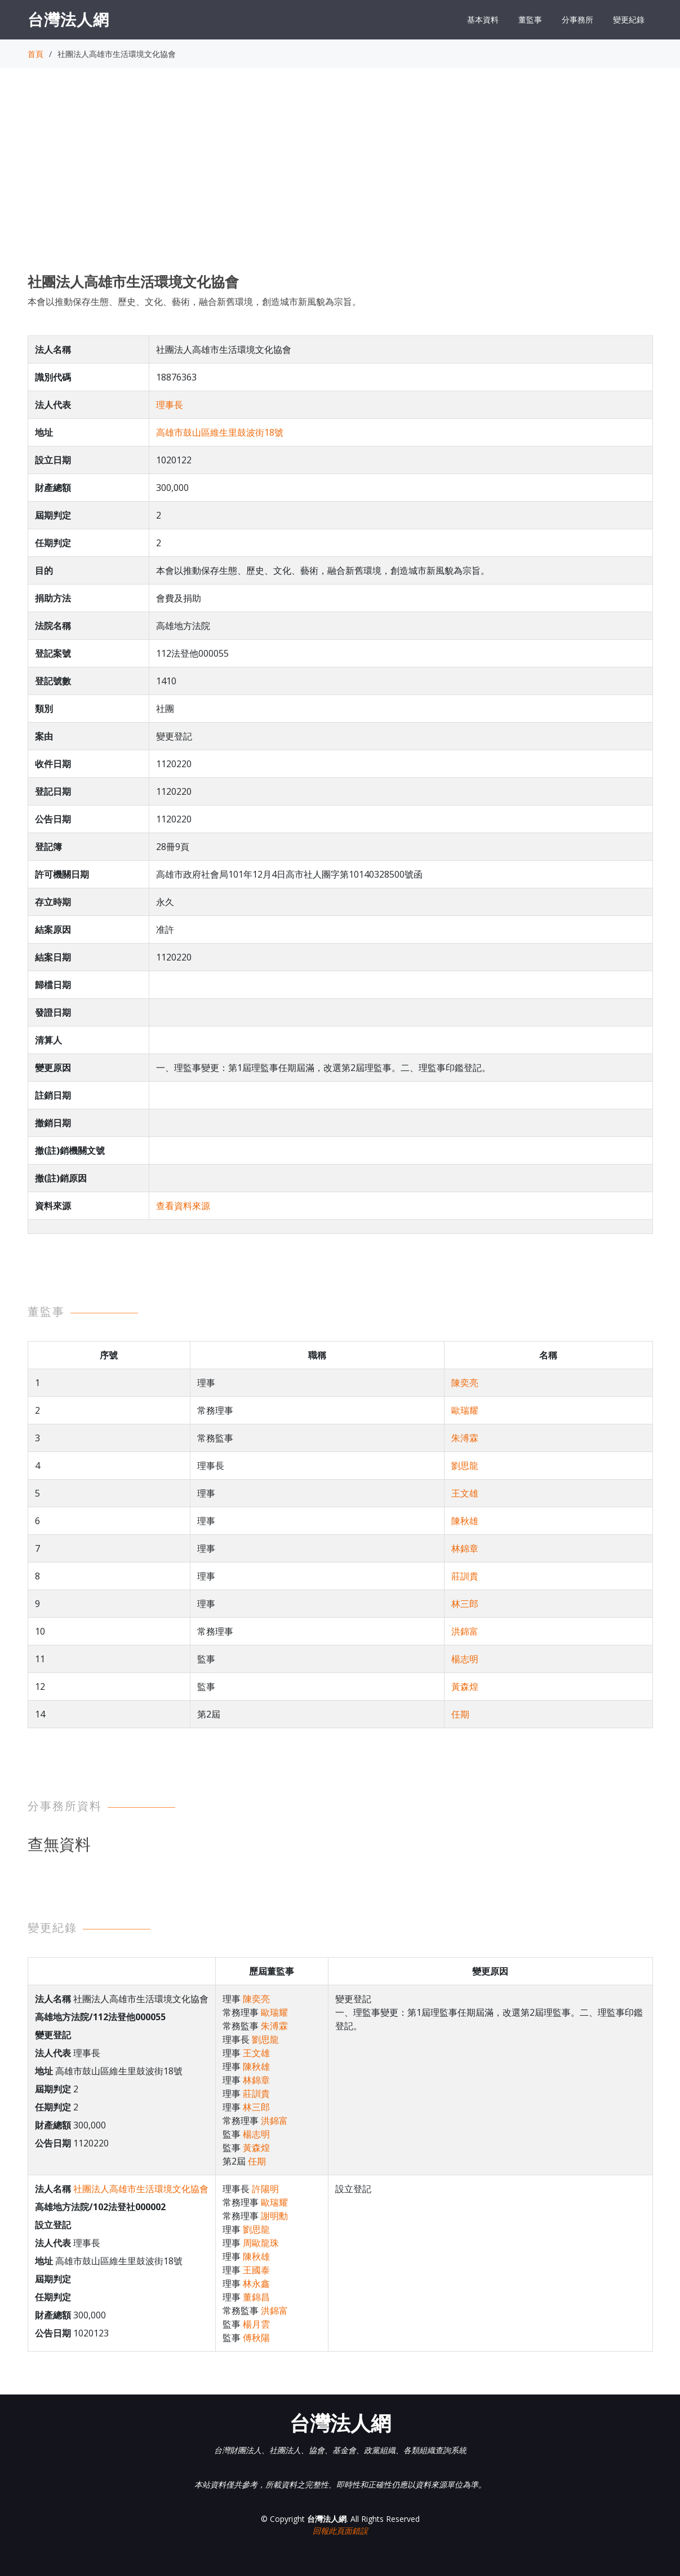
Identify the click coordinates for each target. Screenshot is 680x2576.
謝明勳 (274, 2216)
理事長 (169, 405)
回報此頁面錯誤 (340, 2530)
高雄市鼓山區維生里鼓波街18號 (219, 432)
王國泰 (256, 2270)
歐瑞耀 (464, 1410)
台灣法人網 (68, 19)
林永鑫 (256, 2283)
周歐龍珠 (261, 2243)
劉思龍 (464, 1465)
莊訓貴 (464, 1576)
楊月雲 (256, 2324)
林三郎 (464, 1603)
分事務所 (577, 19)
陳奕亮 (464, 1382)
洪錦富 (464, 1631)
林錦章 (464, 1548)
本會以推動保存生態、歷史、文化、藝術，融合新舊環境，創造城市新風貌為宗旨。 (194, 301)
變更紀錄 (629, 19)
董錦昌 (256, 2297)
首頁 (35, 53)
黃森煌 (464, 1686)
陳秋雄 (464, 1521)
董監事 (530, 19)
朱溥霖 (464, 1438)
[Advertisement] (340, 181)
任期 (460, 1714)
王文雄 (464, 1493)
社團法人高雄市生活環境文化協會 (140, 2189)
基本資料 (483, 19)
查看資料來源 (183, 1206)
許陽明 (265, 2189)
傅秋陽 (256, 2337)
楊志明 (464, 1659)
